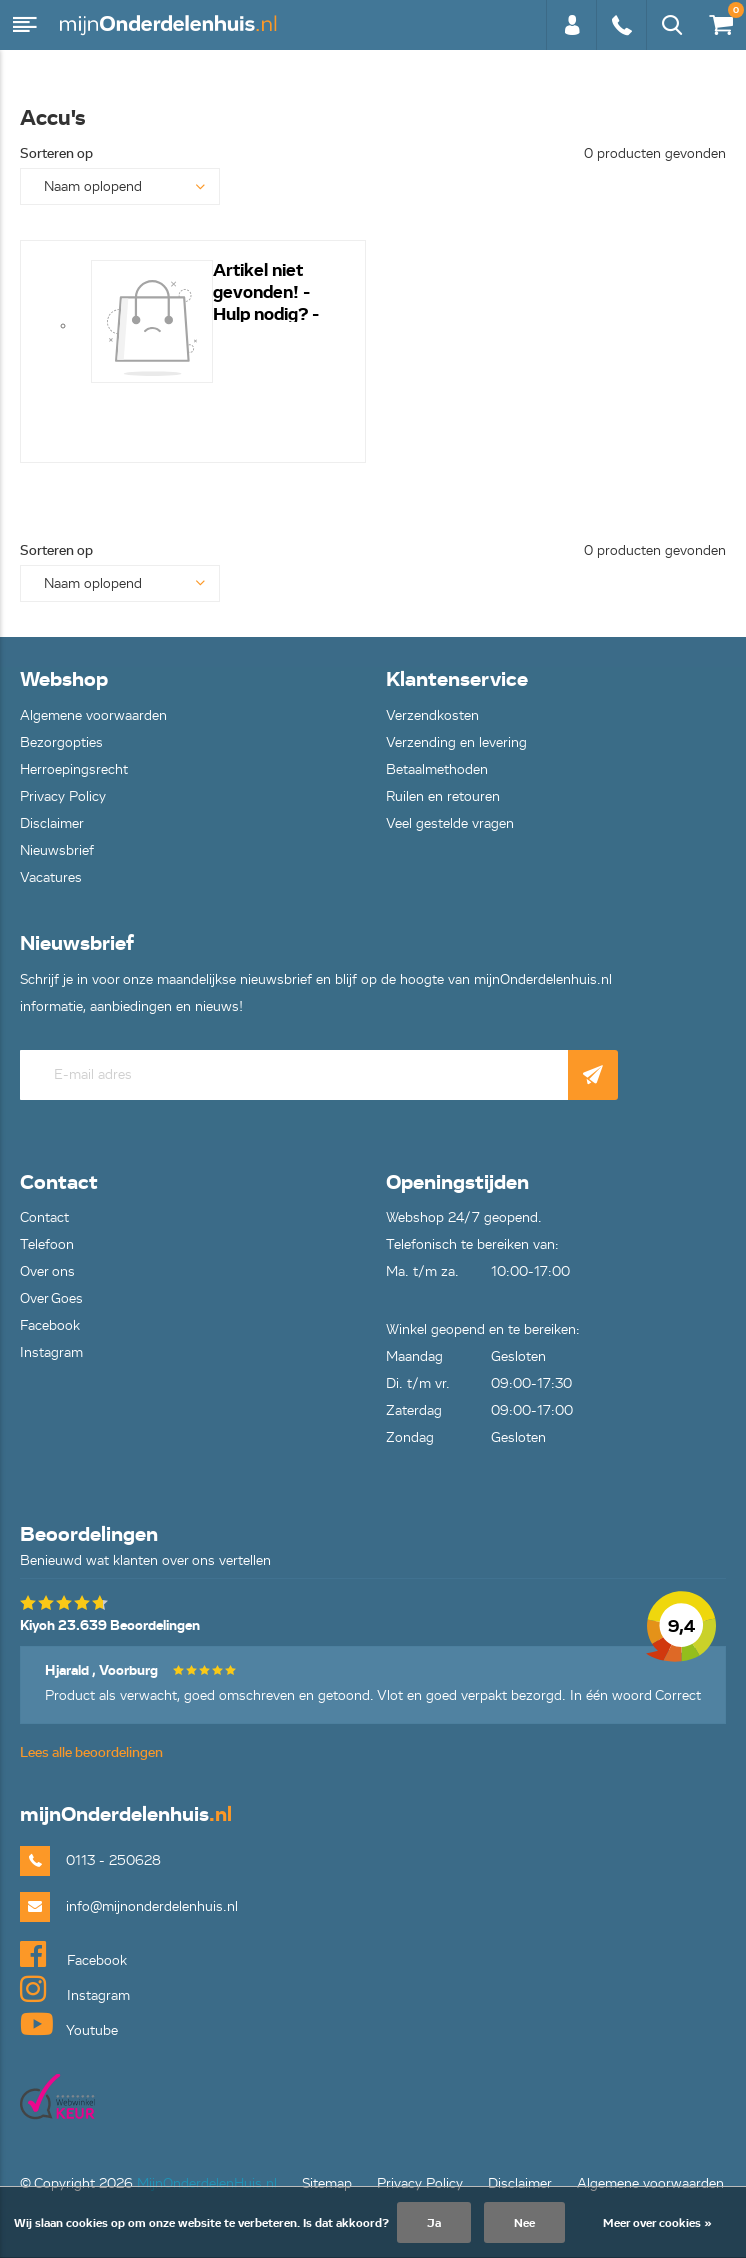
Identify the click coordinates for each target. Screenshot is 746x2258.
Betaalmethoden (437, 769)
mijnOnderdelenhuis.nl (170, 25)
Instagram (51, 1352)
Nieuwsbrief (57, 850)
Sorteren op (56, 153)
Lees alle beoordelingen (91, 1752)
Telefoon (47, 1244)
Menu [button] (25, 25)
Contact (44, 1217)
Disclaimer (52, 823)
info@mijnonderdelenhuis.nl (152, 1906)
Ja (434, 2222)
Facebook (50, 1325)
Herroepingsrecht (74, 769)
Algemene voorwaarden (93, 715)
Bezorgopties (61, 742)
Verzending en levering (456, 742)
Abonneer (593, 1075)
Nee (524, 2222)
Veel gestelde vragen (450, 823)
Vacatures (51, 877)
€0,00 (720, 20)
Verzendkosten (432, 715)
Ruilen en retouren (443, 796)
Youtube (69, 2024)
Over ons (47, 1271)
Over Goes (51, 1298)
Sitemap (327, 2183)
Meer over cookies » (657, 2222)
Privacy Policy (63, 796)
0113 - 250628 (621, 25)
